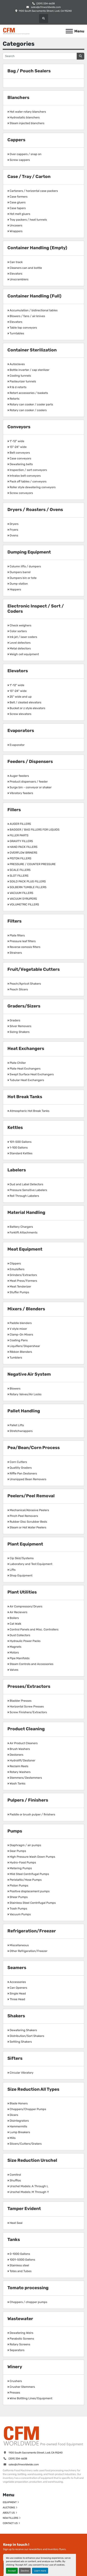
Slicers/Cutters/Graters (26, 2143)
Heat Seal (16, 2223)
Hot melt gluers (20, 214)
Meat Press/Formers (23, 1280)
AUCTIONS (9, 2507)
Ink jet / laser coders (23, 637)
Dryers (14, 524)
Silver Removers (20, 1026)
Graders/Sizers (23, 1006)
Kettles (15, 1127)
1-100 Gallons (19, 1147)
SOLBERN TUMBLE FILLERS (28, 887)
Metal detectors (20, 648)
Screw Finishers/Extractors (28, 1712)
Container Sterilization (32, 349)
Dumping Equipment (29, 552)
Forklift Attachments (23, 1232)
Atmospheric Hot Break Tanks (29, 1111)
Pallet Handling (23, 1410)
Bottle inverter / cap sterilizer (29, 370)
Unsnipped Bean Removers (28, 1479)
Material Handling (26, 1212)
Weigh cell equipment (24, 654)
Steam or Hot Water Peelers (28, 1527)
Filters (14, 921)
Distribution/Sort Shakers (27, 2036)
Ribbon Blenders (21, 1351)
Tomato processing (27, 2287)
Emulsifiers (17, 1269)
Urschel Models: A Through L (29, 2186)
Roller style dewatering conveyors (33, 487)
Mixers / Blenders (26, 1308)
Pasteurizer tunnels (23, 381)
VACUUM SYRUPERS (23, 898)
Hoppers (15, 589)
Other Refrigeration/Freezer (28, 1951)
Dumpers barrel (20, 572)
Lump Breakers (20, 2132)
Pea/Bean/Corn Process (33, 1447)
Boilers (14, 1618)
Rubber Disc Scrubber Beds (28, 1521)
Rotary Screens (20, 2344)
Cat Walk (15, 1623)
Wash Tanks (17, 1783)
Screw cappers (20, 160)
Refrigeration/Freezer (31, 1930)
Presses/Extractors (28, 1686)
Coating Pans (19, 1340)
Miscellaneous (19, 1945)
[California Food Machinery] (43, 2435)
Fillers (14, 809)
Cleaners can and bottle (26, 268)
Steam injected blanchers (27, 123)
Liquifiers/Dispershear (25, 1346)
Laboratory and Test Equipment (31, 1564)
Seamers (16, 1967)
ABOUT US (9, 2512)
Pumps (14, 1831)
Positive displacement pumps (30, 1891)
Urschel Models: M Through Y (29, 2192)
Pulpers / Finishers (27, 1800)
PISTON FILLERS (20, 858)
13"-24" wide (18, 447)
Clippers (15, 1263)
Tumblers (16, 1357)
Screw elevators (20, 714)
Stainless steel (19, 2265)
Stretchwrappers (21, 1431)
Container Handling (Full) (34, 296)
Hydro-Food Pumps (23, 1862)
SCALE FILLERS (20, 870)
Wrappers (16, 231)
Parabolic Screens (22, 2338)
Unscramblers (19, 279)
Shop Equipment (21, 1575)
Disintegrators (19, 2120)
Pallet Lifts (17, 1425)
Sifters (14, 2058)
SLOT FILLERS (19, 875)
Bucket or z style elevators (27, 708)
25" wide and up (21, 696)
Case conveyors (20, 458)
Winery (14, 2366)
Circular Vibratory (21, 2072)
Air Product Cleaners (24, 1743)
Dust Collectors (20, 1635)
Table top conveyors (23, 327)
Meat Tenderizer (20, 1286)
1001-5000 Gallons (22, 2259)
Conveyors (18, 426)
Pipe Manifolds (19, 1658)
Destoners (16, 1754)
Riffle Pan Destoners (23, 1473)
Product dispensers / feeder (29, 781)
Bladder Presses (20, 1700)
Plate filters (17, 935)
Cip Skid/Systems (22, 1558)
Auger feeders (19, 776)
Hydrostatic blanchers (25, 117)
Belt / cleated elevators (25, 702)
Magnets (15, 1646)
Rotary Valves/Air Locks (25, 1394)
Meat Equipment (24, 1249)
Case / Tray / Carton (28, 176)
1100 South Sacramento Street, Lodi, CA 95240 (45, 10)
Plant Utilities (22, 1592)
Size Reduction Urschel (32, 2160)
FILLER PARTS (19, 835)
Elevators (16, 273)
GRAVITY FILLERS (21, 841)
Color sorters (18, 631)
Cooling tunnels (20, 375)
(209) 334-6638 (45, 3)
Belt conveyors (20, 452)
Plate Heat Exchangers (25, 1068)
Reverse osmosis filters (25, 947)
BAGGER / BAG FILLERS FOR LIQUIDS (35, 829)
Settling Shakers (21, 2041)
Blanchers (18, 97)
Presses (15, 2392)
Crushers (16, 2381)
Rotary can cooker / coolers (28, 410)
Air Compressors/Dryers (26, 1606)
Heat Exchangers (25, 1048)
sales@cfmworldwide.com (45, 7)
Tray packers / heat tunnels (28, 219)
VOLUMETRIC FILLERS (24, 904)
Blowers (15, 1388)
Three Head (17, 1999)
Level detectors (20, 642)
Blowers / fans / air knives (27, 316)
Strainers (16, 952)
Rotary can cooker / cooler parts (31, 404)
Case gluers (18, 202)
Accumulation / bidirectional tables (34, 310)
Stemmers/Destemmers (26, 1777)
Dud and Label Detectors (26, 1184)
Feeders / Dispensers (30, 761)
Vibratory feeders (21, 793)
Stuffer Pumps (19, 1292)
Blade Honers (19, 2103)
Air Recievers (18, 1612)
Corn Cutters (18, 1462)
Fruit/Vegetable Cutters (33, 969)
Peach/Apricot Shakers (25, 983)
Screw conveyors (21, 493)
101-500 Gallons (20, 1142)
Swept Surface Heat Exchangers (32, 1074)
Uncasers (16, 225)
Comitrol (15, 2174)
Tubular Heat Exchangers (27, 1080)
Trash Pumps (18, 1908)
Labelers (16, 1169)
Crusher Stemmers (22, 2387)
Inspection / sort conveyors (28, 470)
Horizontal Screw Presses (27, 1706)
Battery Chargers (21, 1226)
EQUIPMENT (10, 2502)
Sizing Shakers (19, 1032)
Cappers (16, 139)
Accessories (18, 1982)
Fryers (14, 529)
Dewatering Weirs (21, 2333)
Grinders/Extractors (23, 1275)
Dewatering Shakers (23, 2030)
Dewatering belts (21, 464)
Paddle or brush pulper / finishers (32, 1814)
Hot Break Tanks (24, 1096)
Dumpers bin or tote (23, 578)
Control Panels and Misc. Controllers (34, 1629)
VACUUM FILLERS (21, 893)
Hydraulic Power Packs (25, 1641)
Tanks (13, 2239)
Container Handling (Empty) (37, 247)
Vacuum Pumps (20, 1914)
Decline (25, 2570)
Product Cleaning (26, 1728)
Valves (14, 1669)
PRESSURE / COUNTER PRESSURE (33, 864)
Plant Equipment (25, 1544)
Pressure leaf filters (23, 941)
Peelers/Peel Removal (31, 1495)
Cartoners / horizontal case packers (34, 191)
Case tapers (18, 208)
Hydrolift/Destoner (22, 1760)
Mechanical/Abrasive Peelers (29, 1510)
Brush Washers (20, 1749)
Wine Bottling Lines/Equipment (31, 2398)
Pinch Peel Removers (24, 1516)
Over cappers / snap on (25, 154)
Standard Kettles (21, 1153)
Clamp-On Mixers (21, 1334)
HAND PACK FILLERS (23, 847)
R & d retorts (18, 387)
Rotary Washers (20, 1772)
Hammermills (18, 2126)
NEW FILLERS (10, 2517)
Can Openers (18, 1987)
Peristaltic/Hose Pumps (26, 1879)
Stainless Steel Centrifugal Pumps (33, 1902)
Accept (12, 2570)
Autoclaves (17, 364)
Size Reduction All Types (33, 2089)
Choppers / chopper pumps (28, 2302)
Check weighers (20, 625)
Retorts (14, 398)
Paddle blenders (21, 1323)
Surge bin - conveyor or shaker (31, 787)
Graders (15, 1020)
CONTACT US (10, 2523)
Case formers (18, 196)
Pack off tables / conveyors (28, 481)
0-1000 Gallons (20, 2254)
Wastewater (20, 2318)
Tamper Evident (24, 2208)
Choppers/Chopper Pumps (28, 2109)
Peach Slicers (19, 989)
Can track (16, 262)
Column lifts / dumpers (25, 566)
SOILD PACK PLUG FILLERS (28, 881)
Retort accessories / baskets (29, 393)
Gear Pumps (18, 1851)
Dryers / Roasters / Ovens (35, 509)
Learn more (40, 2570)
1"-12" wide (17, 441)
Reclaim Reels (19, 1766)
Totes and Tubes (20, 2271)
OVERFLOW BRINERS (23, 852)
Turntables (17, 333)
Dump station (19, 583)
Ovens (14, 535)
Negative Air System (29, 1374)
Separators (17, 2350)
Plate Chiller (18, 1063)
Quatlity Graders (21, 1467)
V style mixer (18, 1328)
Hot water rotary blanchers (28, 111)
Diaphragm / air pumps (25, 1845)
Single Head (18, 1993)
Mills (13, 2138)
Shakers (16, 2015)
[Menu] (69, 31)
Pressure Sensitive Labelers (28, 1190)
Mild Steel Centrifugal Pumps (29, 1874)
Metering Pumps (21, 1868)
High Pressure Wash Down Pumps (32, 1856)
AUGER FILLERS (20, 824)
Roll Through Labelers (24, 1195)
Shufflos (15, 2180)
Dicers (14, 2115)
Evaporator (17, 745)
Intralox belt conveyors (25, 475)
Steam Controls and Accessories (31, 1664)
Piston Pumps (19, 1885)
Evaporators (20, 730)
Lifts (13, 1569)
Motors (14, 1652)
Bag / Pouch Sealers (29, 70)
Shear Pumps (19, 1897)
